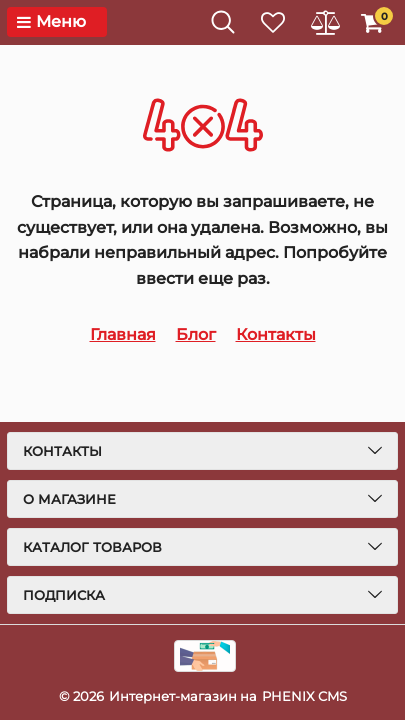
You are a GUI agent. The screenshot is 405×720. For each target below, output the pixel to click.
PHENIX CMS (304, 696)
